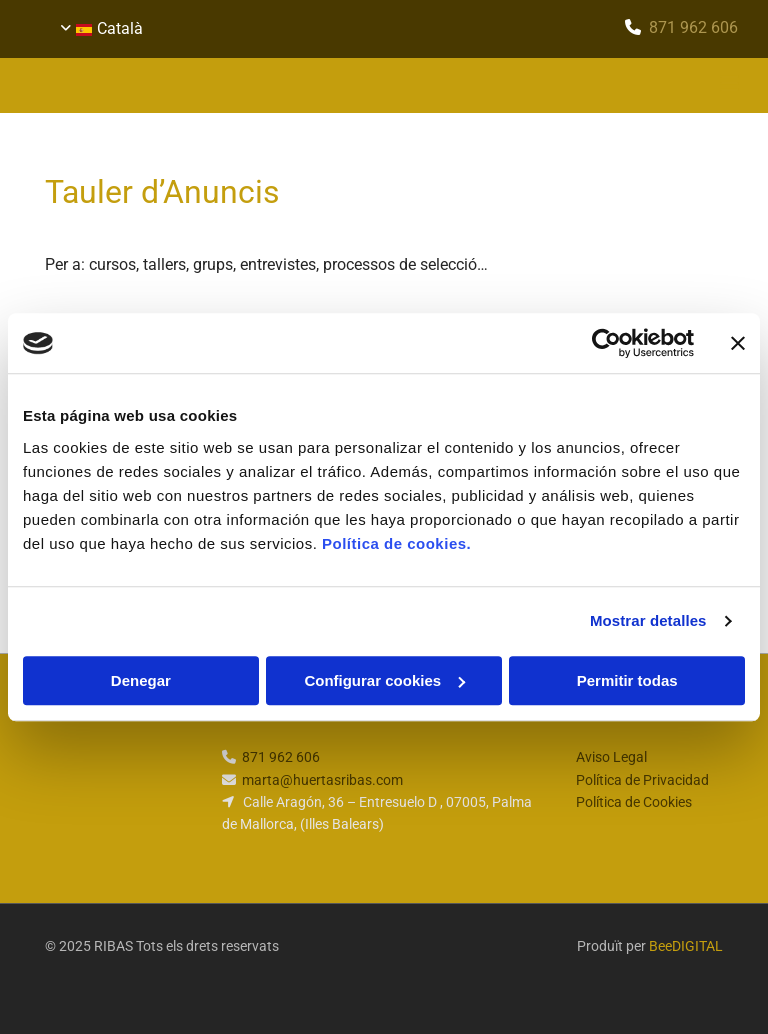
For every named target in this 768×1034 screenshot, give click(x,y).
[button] (509, 86)
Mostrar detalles (648, 620)
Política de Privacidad (642, 780)
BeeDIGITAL (686, 946)
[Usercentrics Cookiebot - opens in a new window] (606, 343)
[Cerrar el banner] (738, 343)
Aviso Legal (611, 757)
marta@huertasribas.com (322, 780)
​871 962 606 (693, 27)
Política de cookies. (396, 543)
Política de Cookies (634, 802)
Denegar (141, 680)
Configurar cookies (384, 680)
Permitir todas (627, 680)
